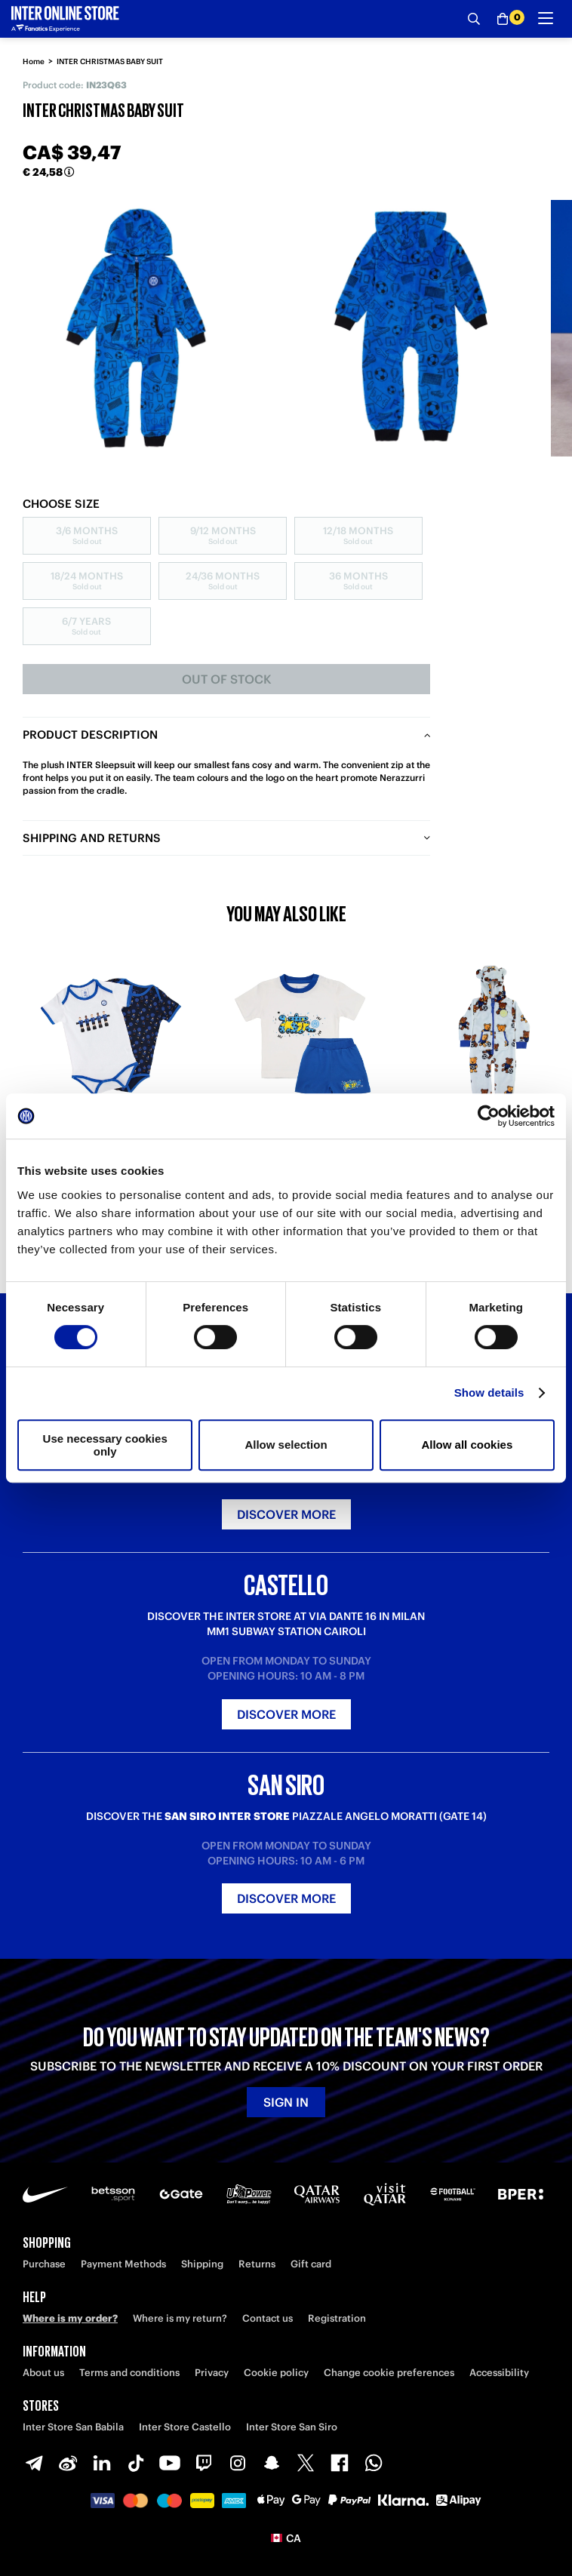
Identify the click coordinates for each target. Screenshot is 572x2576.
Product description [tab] (90, 734)
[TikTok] (136, 2463)
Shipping (202, 2264)
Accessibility (499, 2372)
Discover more (286, 1514)
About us (43, 2372)
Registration (337, 2318)
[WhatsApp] (373, 2463)
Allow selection (285, 1444)
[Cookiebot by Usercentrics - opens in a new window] (489, 1116)
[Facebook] (339, 2463)
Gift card (311, 2264)
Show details (489, 1392)
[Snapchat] (271, 2463)
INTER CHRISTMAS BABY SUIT (110, 61)
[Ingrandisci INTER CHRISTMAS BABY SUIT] (136, 328)
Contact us (267, 2318)
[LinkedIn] (102, 2463)
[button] (286, 2538)
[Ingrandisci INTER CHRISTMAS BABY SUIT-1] (407, 328)
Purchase (44, 2264)
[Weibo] (68, 2463)
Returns (256, 2264)
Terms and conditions (129, 2372)
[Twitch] (203, 2463)
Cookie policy (276, 2372)
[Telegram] (34, 2463)
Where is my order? (70, 2318)
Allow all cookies (466, 1444)
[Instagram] (237, 2463)
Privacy (212, 2372)
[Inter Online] (65, 19)
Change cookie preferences (389, 2372)
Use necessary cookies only (105, 1445)
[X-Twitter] (305, 2463)
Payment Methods (123, 2264)
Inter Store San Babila (73, 2427)
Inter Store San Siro (291, 2427)
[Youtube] (169, 2463)
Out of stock (227, 679)
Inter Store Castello (185, 2427)
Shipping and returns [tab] (92, 838)
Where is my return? (180, 2318)
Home (34, 61)
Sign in (286, 2102)
